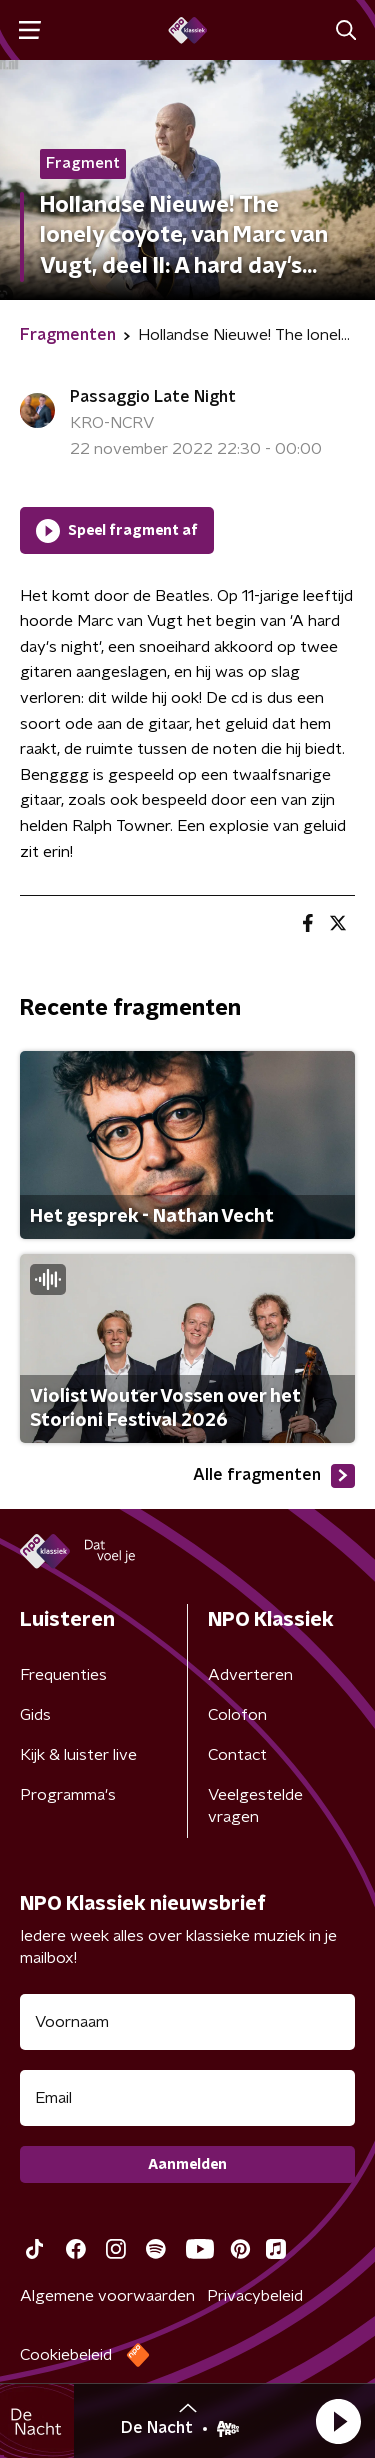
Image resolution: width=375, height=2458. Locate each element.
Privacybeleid (255, 2296)
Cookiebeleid (66, 2355)
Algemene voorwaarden (107, 2296)
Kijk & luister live (78, 1755)
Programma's (68, 1795)
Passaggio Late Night (153, 397)
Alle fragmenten (274, 1476)
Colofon (237, 1715)
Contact (237, 1755)
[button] (338, 2421)
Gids (35, 1715)
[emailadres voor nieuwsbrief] (187, 2098)
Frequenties (63, 1675)
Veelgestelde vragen (255, 1806)
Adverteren (250, 1675)
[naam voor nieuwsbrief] (187, 2022)
